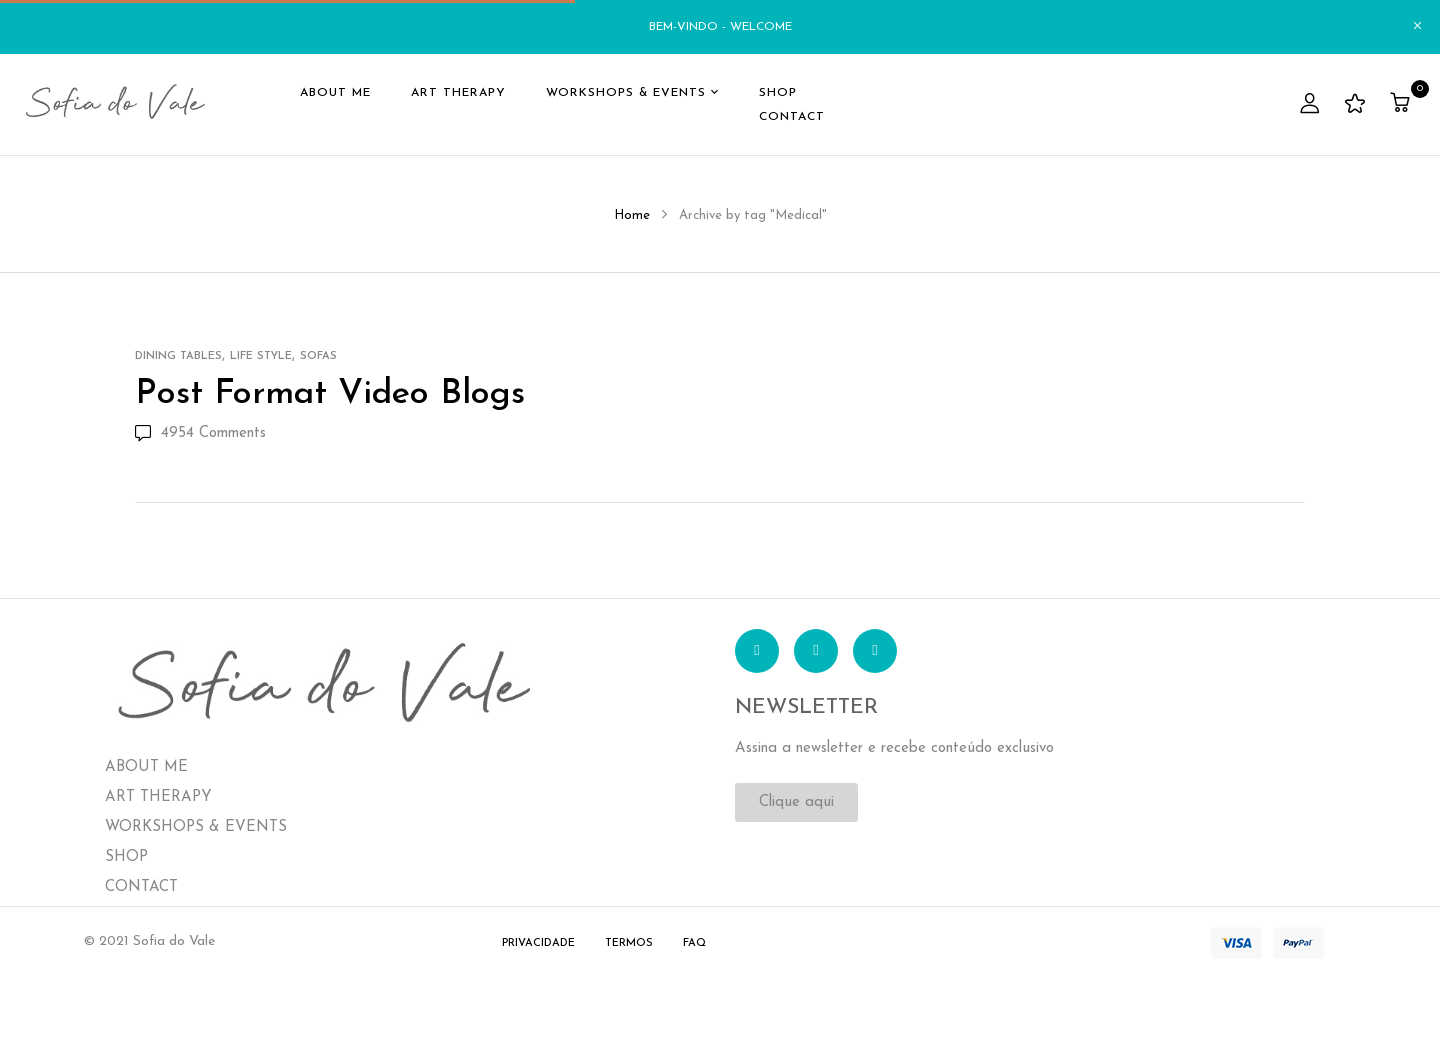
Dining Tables (178, 356)
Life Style (261, 356)
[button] (1402, 104)
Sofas (318, 356)
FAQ (694, 943)
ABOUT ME (146, 767)
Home (632, 215)
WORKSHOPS (154, 827)
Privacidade (538, 943)
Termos (629, 943)
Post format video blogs (330, 394)
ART (120, 797)
